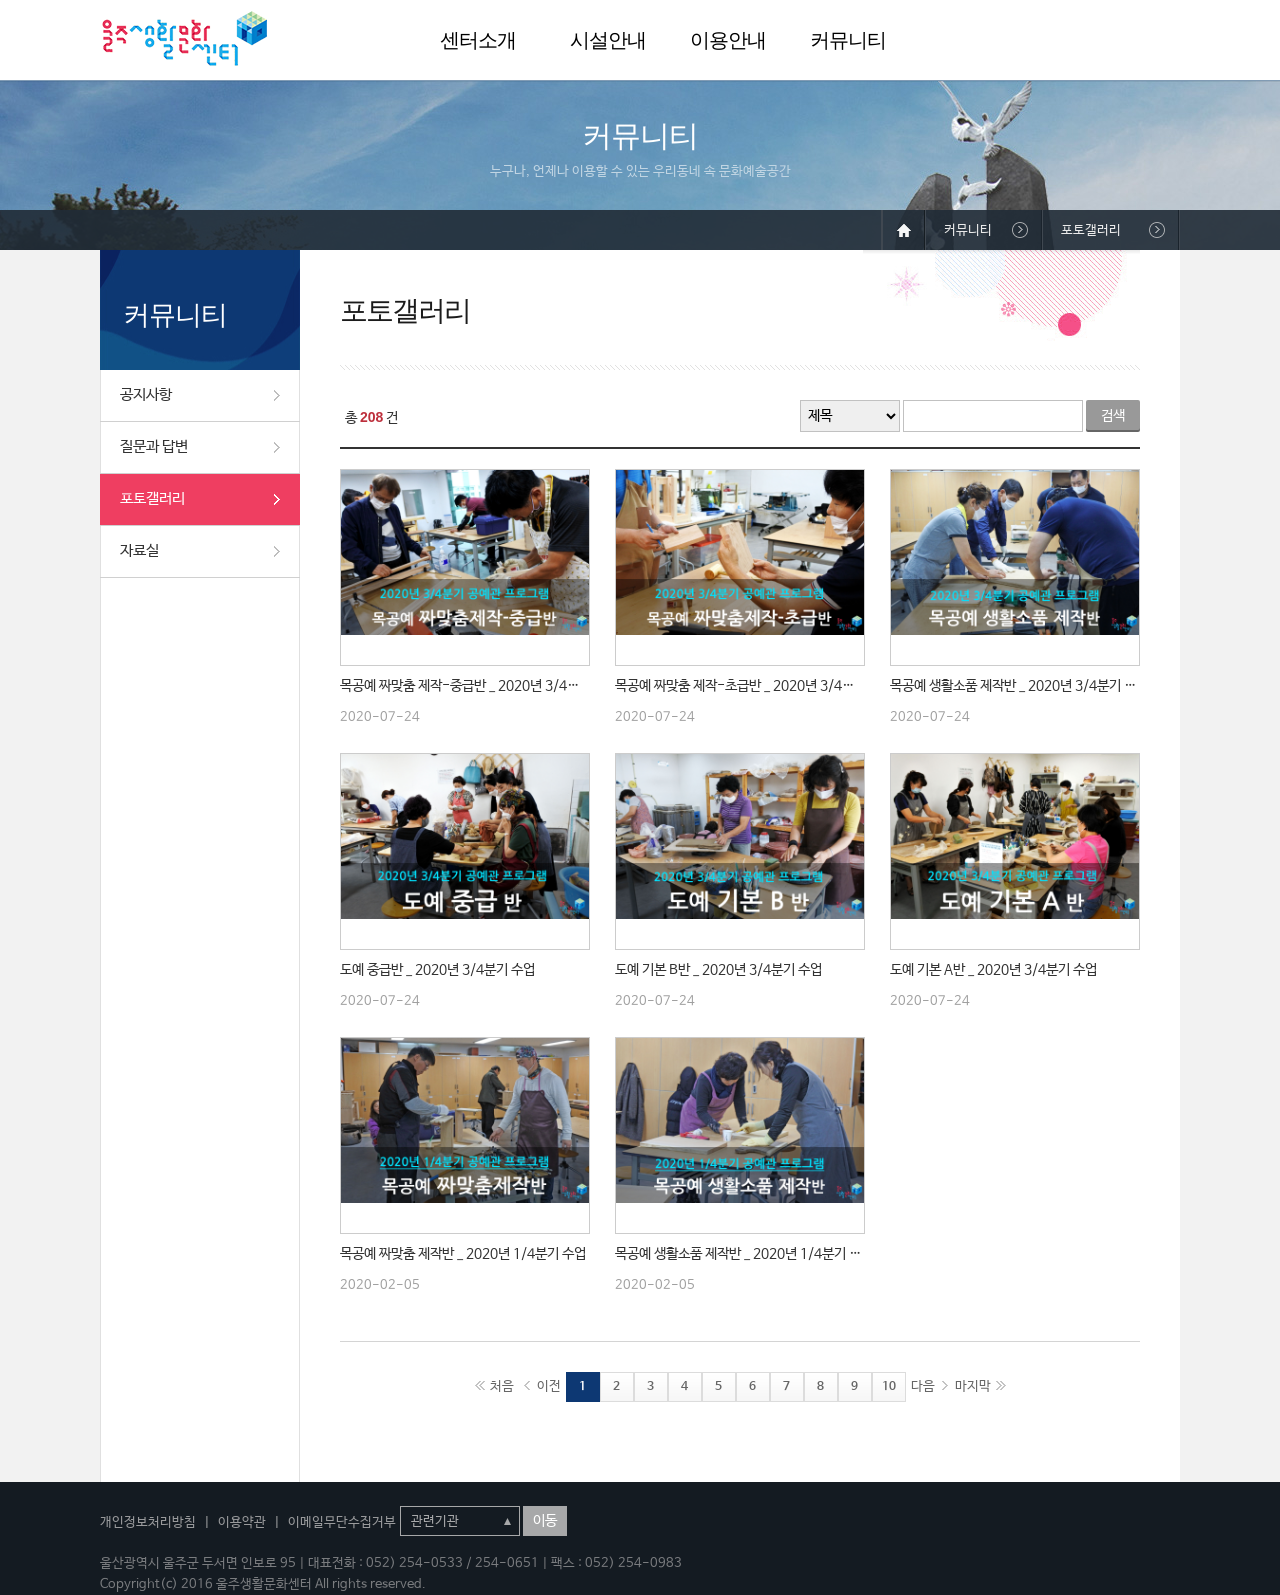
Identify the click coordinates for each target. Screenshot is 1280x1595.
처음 (502, 1386)
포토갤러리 (152, 498)
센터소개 (478, 40)
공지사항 (146, 394)
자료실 (139, 550)
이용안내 (728, 40)
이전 (549, 1386)
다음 (923, 1386)
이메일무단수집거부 (342, 1522)
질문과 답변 (154, 446)
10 (889, 1387)
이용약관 (242, 1522)
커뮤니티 (848, 40)
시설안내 (608, 40)
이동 (545, 1521)
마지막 (973, 1386)
